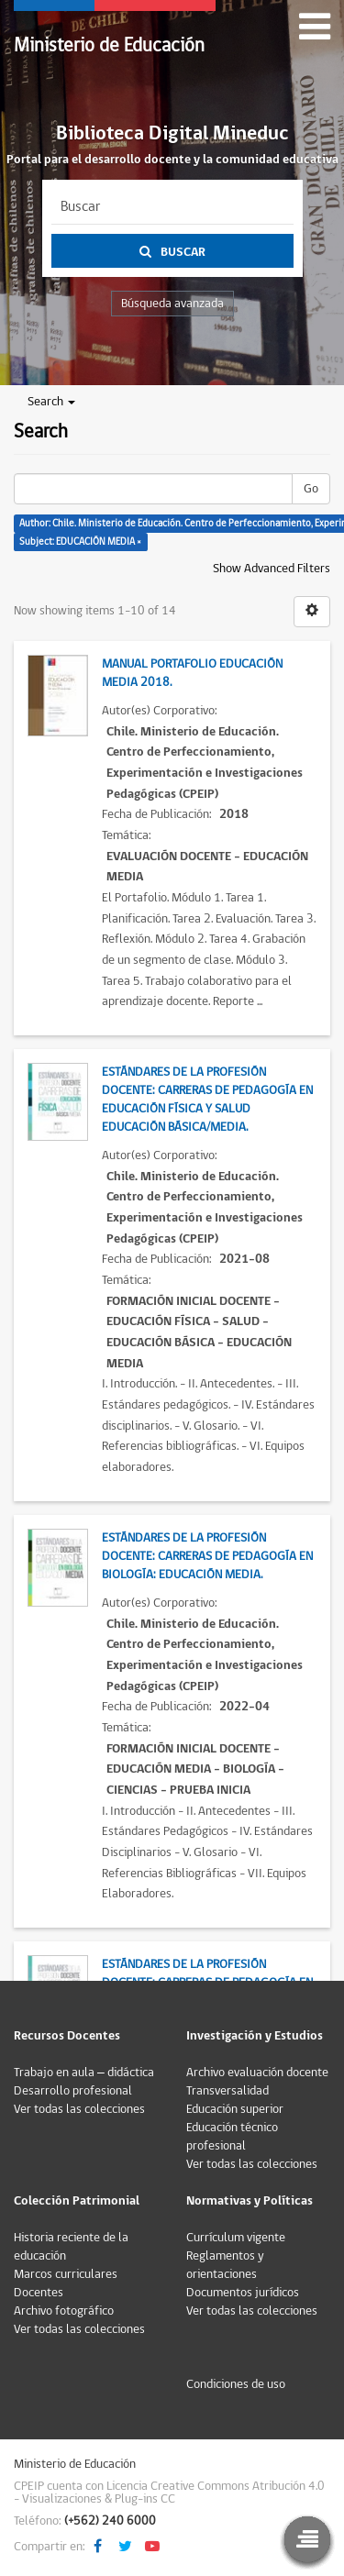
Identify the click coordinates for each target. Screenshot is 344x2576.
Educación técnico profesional (232, 2136)
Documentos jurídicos (242, 2292)
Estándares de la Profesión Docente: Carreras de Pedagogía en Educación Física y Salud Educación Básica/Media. (207, 1099)
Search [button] (51, 401)
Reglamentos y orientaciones (225, 2265)
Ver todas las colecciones (79, 2109)
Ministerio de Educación (109, 45)
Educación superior (234, 2109)
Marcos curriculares (65, 2274)
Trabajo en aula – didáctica (84, 2072)
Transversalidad (227, 2091)
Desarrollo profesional (73, 2091)
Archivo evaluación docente (257, 2072)
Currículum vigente (235, 2237)
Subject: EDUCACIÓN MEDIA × (80, 541)
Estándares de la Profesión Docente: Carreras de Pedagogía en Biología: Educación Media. (207, 1556)
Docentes (38, 2292)
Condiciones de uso (235, 2384)
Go (311, 489)
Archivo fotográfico (64, 2311)
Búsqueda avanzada (172, 303)
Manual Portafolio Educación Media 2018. (192, 673)
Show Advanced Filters (271, 568)
